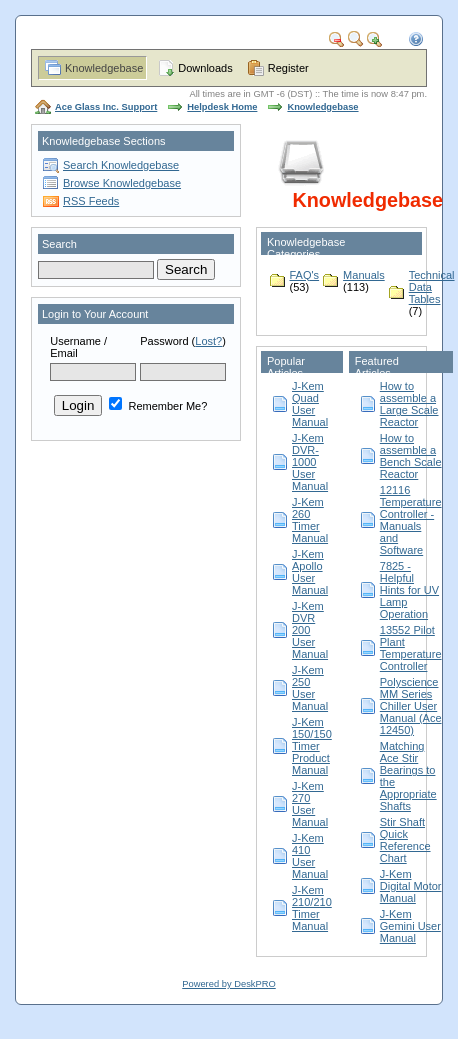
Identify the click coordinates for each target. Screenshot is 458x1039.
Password (164, 341)
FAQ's (305, 275)
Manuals (364, 275)
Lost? (208, 341)
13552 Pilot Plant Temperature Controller (411, 648)
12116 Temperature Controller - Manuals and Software (411, 520)
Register (288, 68)
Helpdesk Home (222, 107)
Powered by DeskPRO (228, 984)
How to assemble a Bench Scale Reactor (411, 456)
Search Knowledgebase (121, 165)
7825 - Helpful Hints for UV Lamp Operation (409, 590)
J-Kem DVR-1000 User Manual (310, 462)
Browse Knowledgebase (122, 183)
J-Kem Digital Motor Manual (411, 886)
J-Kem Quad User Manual (310, 404)
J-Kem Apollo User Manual (310, 572)
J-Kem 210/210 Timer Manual (312, 908)
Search (59, 244)
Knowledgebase (104, 68)
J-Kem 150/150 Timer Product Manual (312, 746)
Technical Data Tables (432, 287)
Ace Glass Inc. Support (106, 107)
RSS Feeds (91, 201)
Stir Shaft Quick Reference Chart (405, 840)
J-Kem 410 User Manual (310, 856)
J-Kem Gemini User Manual (410, 926)
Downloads (205, 68)
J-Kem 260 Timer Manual (310, 520)
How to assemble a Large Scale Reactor (409, 404)
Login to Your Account (95, 314)
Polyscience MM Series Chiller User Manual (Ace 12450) (411, 706)
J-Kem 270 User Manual (310, 804)
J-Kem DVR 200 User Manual (310, 630)
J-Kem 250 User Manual (310, 688)
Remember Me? (158, 406)
